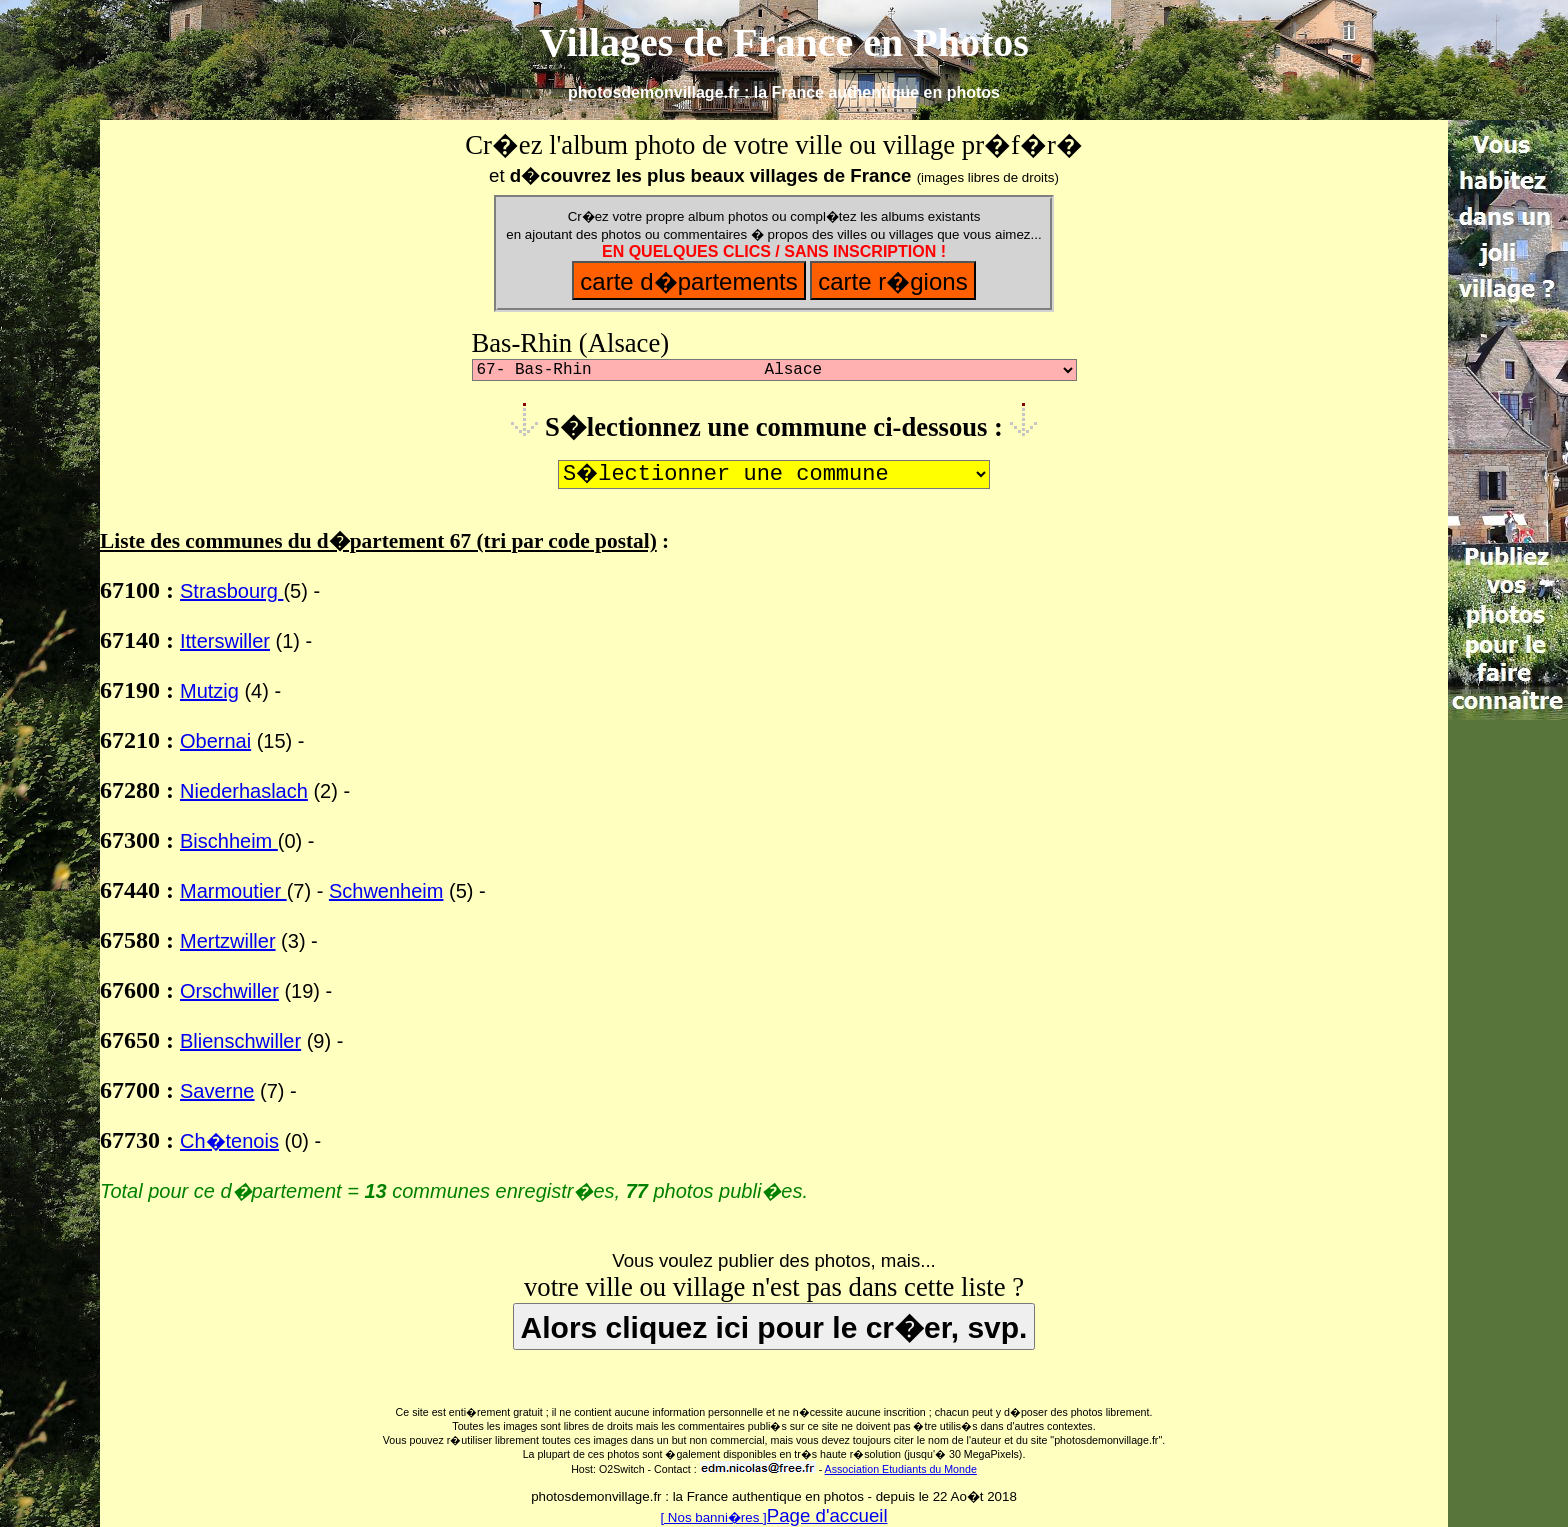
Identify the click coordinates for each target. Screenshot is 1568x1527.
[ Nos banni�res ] (713, 1517)
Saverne (217, 1091)
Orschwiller (229, 991)
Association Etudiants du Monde (901, 1469)
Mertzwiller (228, 941)
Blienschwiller (240, 1041)
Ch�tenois (229, 1141)
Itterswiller (225, 641)
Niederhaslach (244, 791)
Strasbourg (231, 591)
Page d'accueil (827, 1515)
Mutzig (209, 691)
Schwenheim (386, 891)
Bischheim (229, 841)
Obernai (215, 741)
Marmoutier (233, 891)
